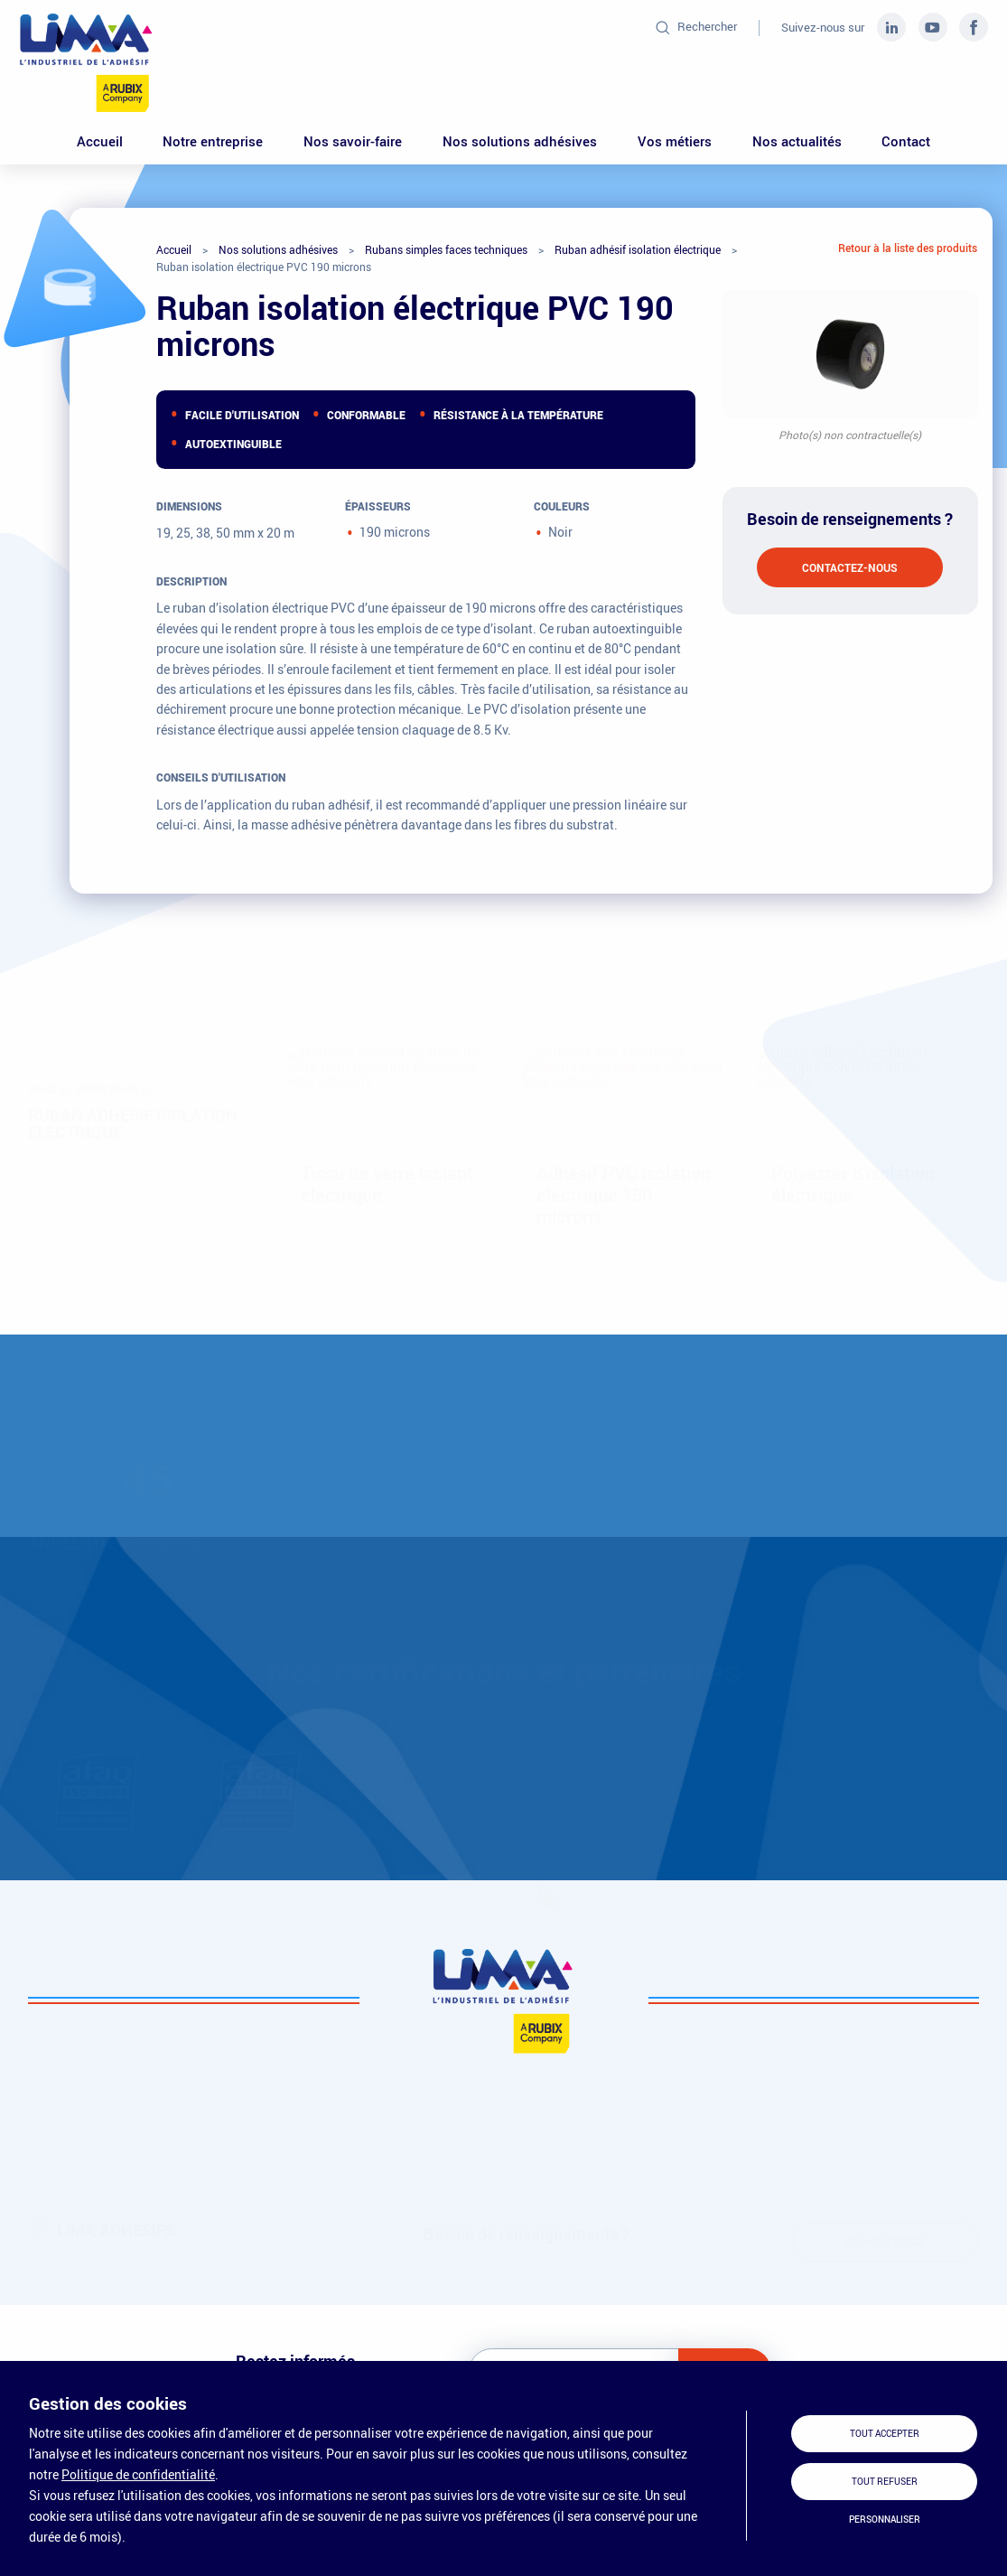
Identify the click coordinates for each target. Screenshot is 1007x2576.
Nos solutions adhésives (520, 141)
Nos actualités (797, 141)
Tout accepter (884, 2434)
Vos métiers (675, 141)
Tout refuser (885, 2481)
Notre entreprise (213, 141)
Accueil (100, 141)
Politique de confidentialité (138, 2474)
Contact (905, 141)
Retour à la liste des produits (907, 247)
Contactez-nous (850, 567)
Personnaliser (884, 2519)
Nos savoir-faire (352, 141)
